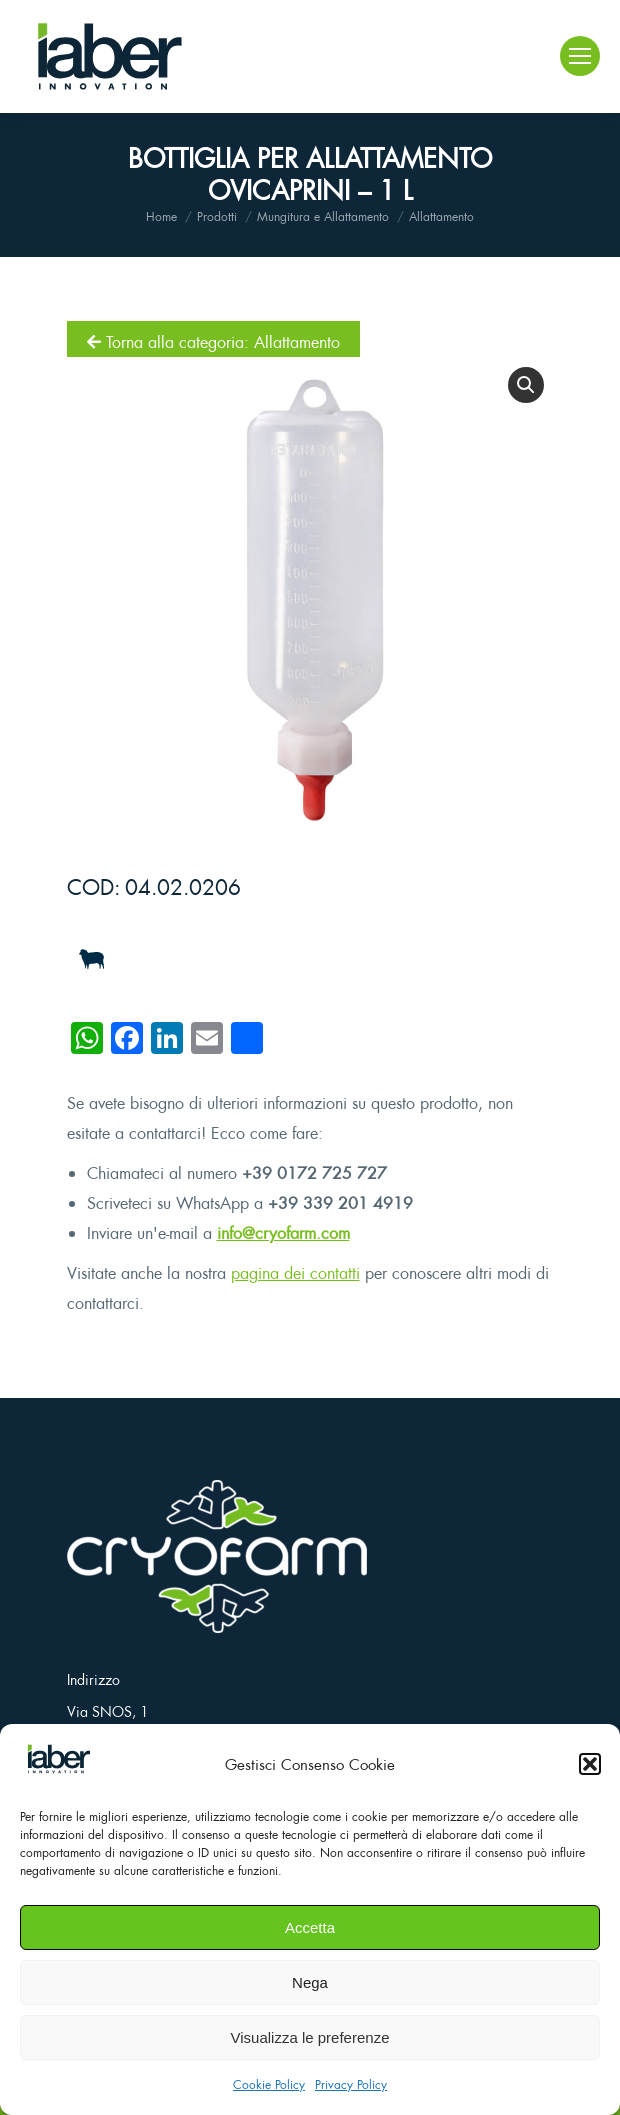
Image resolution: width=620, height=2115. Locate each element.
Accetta (310, 1927)
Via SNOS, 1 (108, 1711)
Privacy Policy (351, 2084)
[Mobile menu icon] (580, 56)
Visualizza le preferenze (310, 2037)
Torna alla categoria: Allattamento (213, 342)
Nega (310, 1982)
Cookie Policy (269, 2084)
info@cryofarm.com (283, 1233)
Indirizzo (93, 1679)
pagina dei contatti (295, 1273)
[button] (590, 1764)
